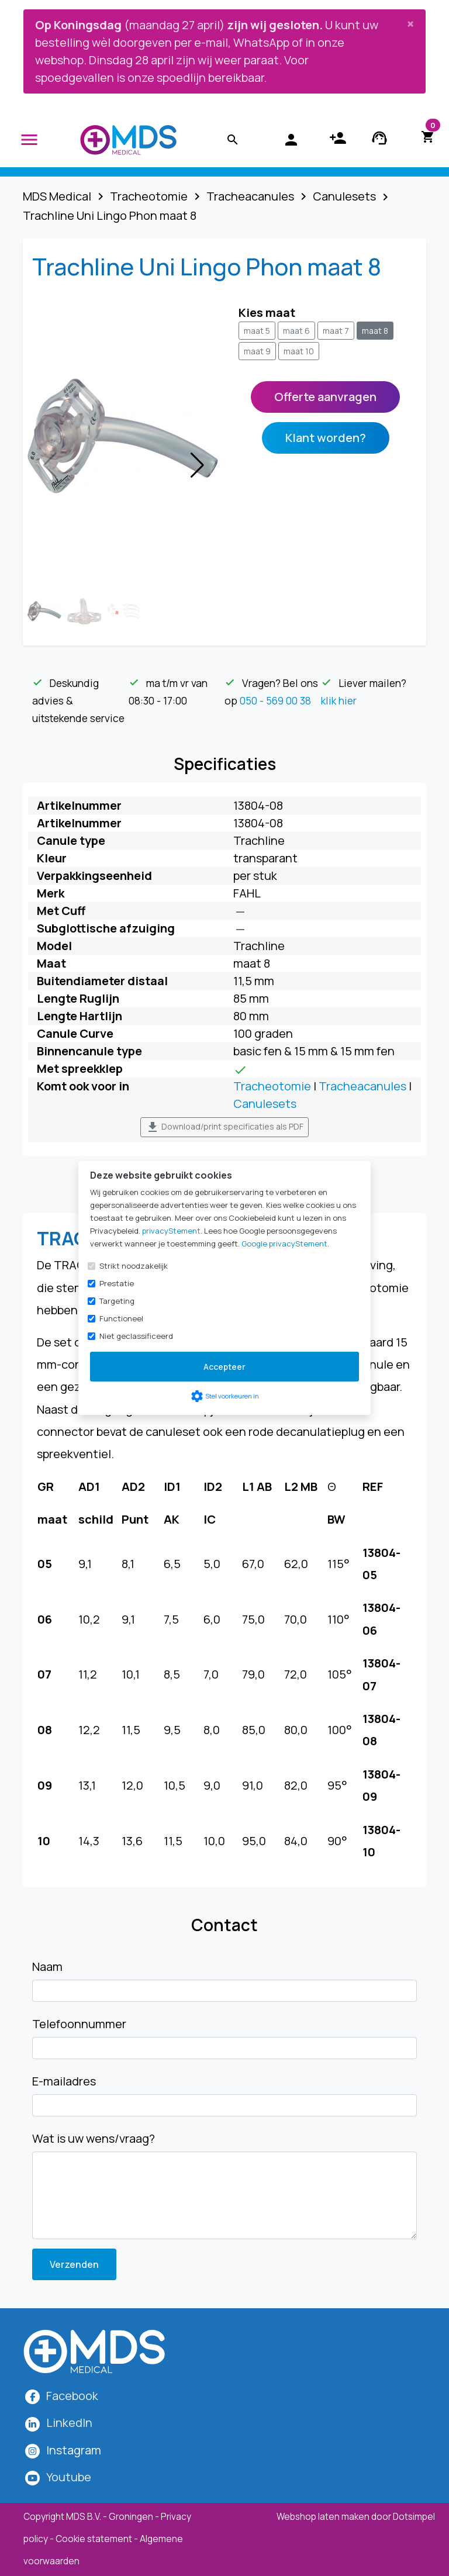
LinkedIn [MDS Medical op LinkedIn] (69, 2422)
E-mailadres (64, 2081)
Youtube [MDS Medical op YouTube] (68, 2477)
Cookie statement (94, 2539)
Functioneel (121, 1318)
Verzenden (74, 2264)
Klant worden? (325, 438)
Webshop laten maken (324, 2517)
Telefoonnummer (79, 2024)
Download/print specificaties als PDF (224, 1127)
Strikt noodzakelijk (133, 1266)
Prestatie (116, 1283)
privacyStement (171, 1230)
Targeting (116, 1301)
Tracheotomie (272, 1086)
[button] (197, 465)
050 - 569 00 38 (275, 700)
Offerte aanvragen (325, 397)
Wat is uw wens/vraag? (93, 2138)
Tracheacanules (362, 1086)
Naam (47, 1966)
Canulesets (264, 1103)
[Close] (410, 23)
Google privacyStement (284, 1243)
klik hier (339, 700)
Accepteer (224, 1366)
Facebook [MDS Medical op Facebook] (72, 2396)
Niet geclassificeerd (136, 1336)
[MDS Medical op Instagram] (73, 2450)
